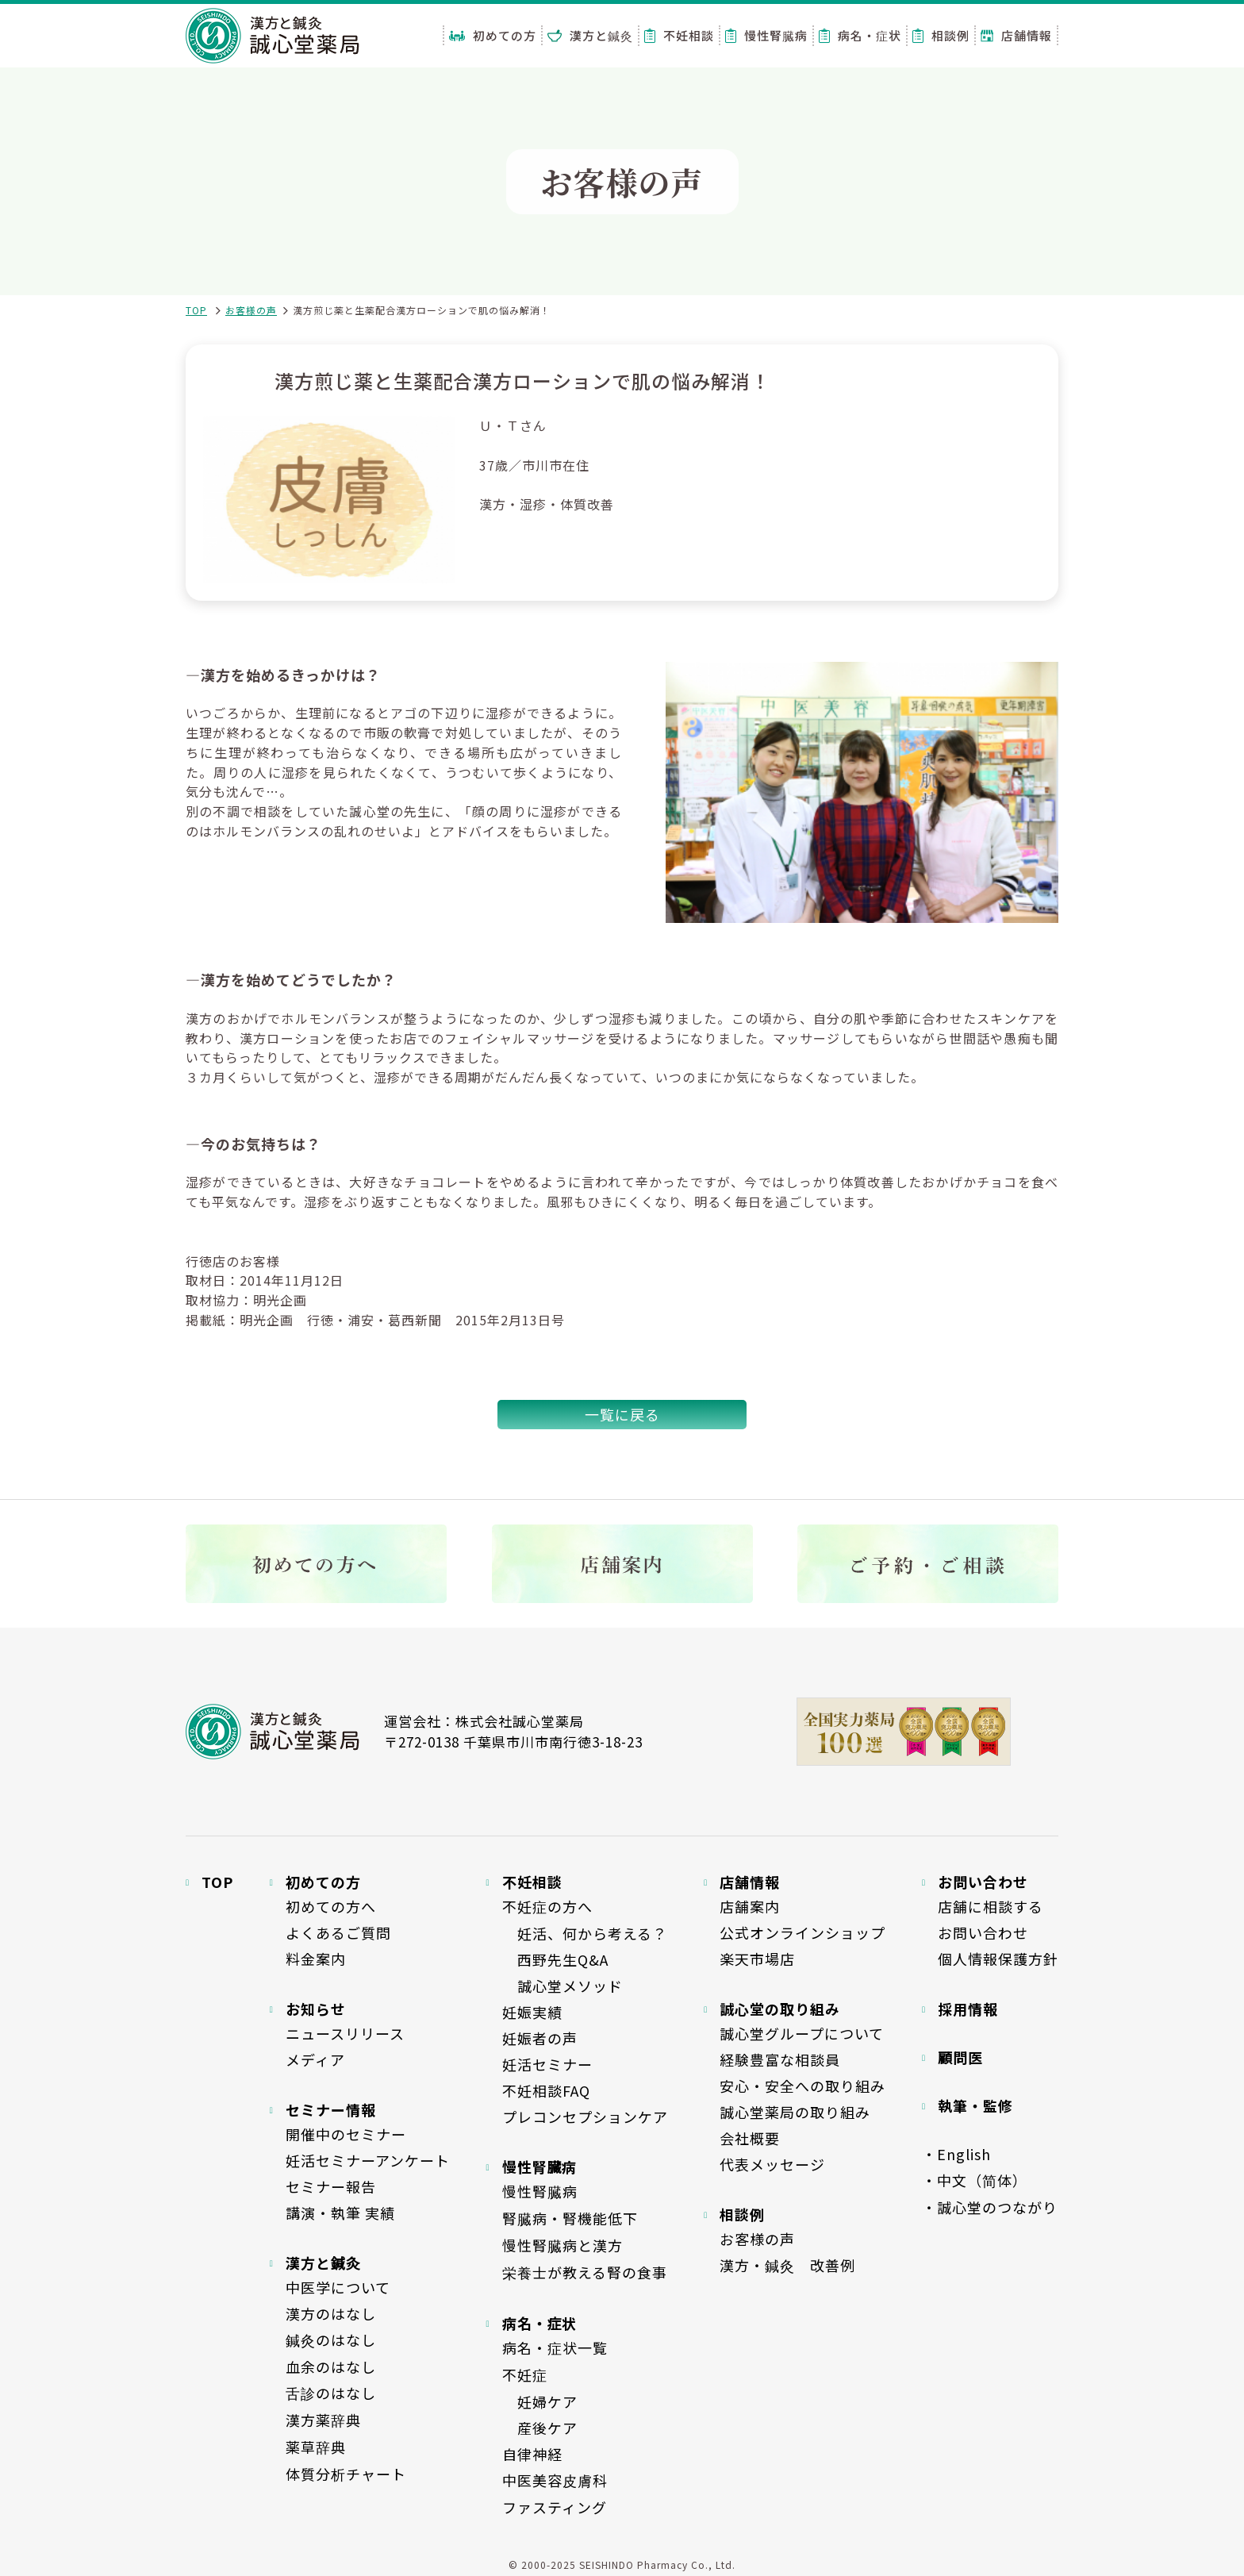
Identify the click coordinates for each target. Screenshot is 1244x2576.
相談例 (940, 35)
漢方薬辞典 (323, 2419)
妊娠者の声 (540, 2038)
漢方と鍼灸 (590, 35)
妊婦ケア (540, 2401)
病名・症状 (860, 35)
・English (956, 2153)
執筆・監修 (975, 2105)
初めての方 (492, 35)
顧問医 (960, 2057)
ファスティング (554, 2507)
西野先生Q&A (555, 1959)
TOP (196, 310)
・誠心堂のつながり (990, 2207)
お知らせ (316, 2008)
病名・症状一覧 (555, 2347)
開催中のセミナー (346, 2134)
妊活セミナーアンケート (368, 2160)
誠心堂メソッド (562, 1985)
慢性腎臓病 (766, 35)
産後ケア (540, 2427)
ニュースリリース (345, 2033)
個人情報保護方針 (998, 1958)
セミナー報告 (331, 2186)
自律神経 (532, 2453)
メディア (315, 2059)
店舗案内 (750, 1906)
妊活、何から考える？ (584, 1933)
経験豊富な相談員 (780, 2059)
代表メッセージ (772, 2164)
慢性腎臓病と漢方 (562, 2245)
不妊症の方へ (547, 1906)
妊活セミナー (547, 2064)
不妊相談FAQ (546, 2090)
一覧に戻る (622, 1414)
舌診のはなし (331, 2392)
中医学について (338, 2287)
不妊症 (524, 2374)
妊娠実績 (532, 2011)
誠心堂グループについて (802, 2033)
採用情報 (968, 2008)
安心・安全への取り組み (802, 2085)
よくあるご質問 (338, 1932)
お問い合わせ (983, 1932)
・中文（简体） (974, 2180)
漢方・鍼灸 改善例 (787, 2265)
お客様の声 (251, 310)
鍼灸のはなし (331, 2339)
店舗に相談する (990, 1906)
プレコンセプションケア (585, 2116)
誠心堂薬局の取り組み (795, 2111)
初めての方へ (331, 1906)
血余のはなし (331, 2366)
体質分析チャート (346, 2473)
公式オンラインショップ (802, 1932)
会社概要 (750, 2138)
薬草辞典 (316, 2446)
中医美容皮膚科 (555, 2480)
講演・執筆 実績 (340, 2212)
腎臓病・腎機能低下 (570, 2218)
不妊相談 (679, 35)
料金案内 (316, 1958)
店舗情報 (1016, 35)
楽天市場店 (757, 1958)
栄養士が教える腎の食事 (584, 2272)
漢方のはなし (331, 2313)
